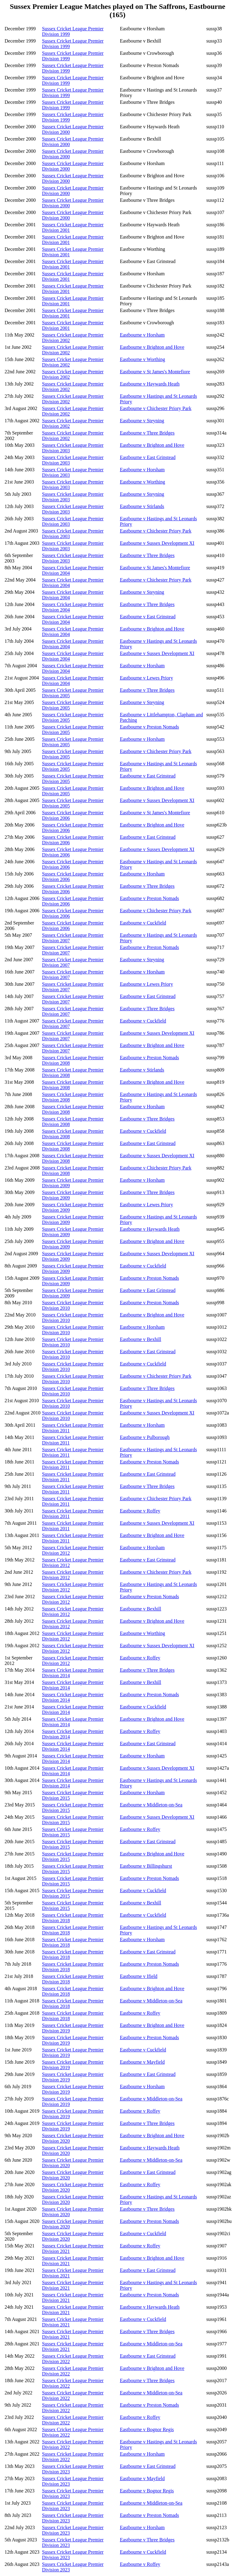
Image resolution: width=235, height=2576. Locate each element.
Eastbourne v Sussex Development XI (157, 543)
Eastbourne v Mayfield (142, 2062)
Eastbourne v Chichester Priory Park (156, 408)
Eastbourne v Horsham (142, 334)
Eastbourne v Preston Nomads (149, 726)
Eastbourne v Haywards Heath (150, 383)
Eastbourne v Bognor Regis (147, 2429)
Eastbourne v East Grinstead (148, 457)
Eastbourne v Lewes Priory (146, 677)
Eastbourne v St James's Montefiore (155, 371)
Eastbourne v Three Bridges (147, 432)
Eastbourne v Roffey (140, 1510)
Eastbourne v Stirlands (142, 506)
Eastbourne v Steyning (142, 420)
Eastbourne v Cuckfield (143, 922)
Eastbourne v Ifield (139, 1976)
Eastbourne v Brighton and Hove (152, 347)
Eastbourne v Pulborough (145, 1437)
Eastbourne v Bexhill (140, 1339)
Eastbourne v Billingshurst (146, 1866)
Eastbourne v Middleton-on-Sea (151, 1804)
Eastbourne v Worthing (142, 359)
